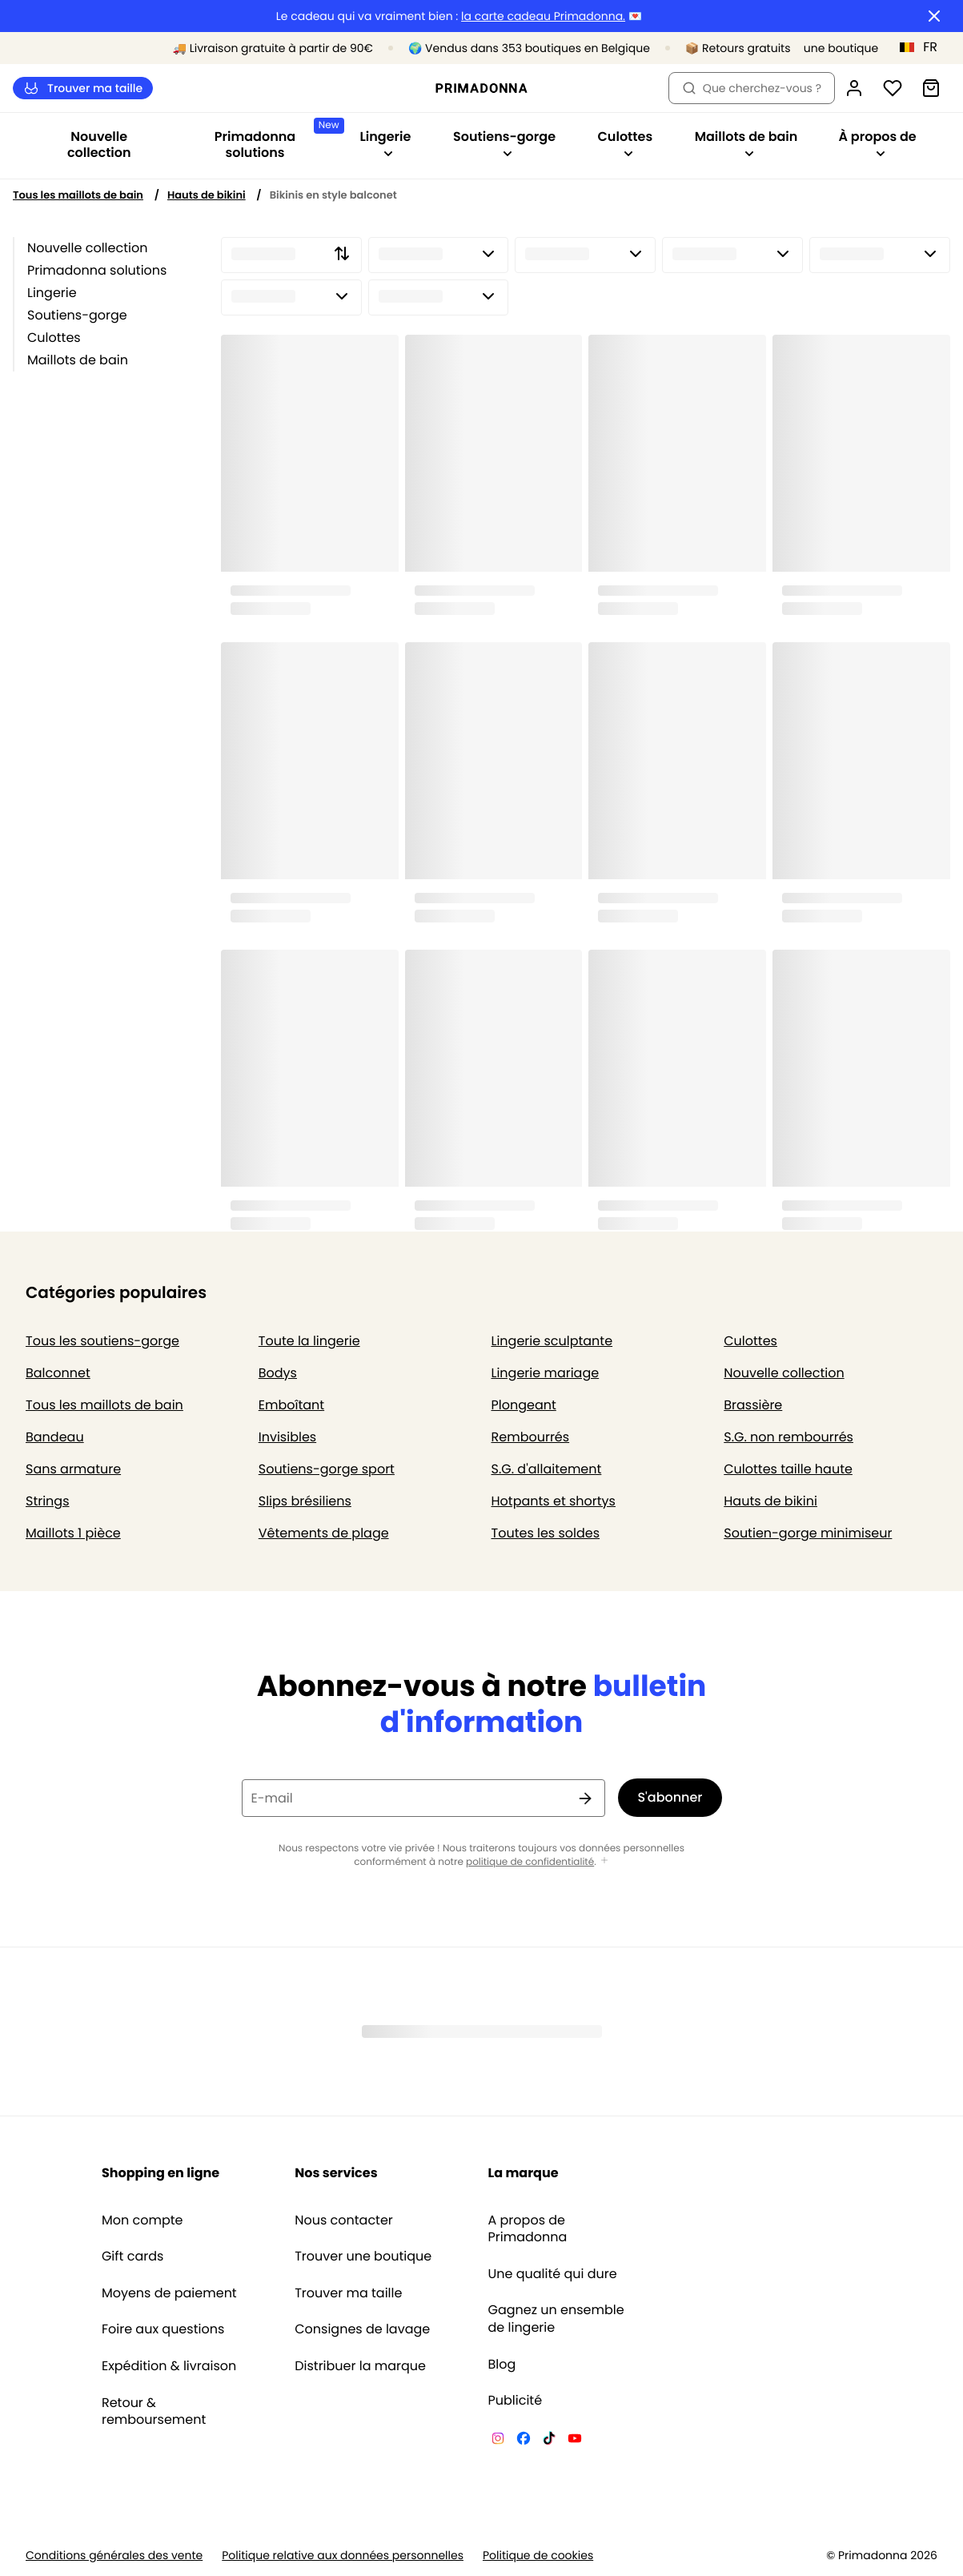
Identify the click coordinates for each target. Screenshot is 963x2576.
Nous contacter (344, 2220)
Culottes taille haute (788, 1469)
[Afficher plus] (604, 1861)
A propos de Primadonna (528, 2229)
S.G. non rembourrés (788, 1437)
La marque (523, 2173)
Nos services (336, 2173)
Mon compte (142, 2220)
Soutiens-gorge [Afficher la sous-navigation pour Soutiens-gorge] (504, 143)
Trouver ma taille (82, 88)
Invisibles (287, 1437)
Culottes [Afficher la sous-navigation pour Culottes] (625, 143)
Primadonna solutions (97, 270)
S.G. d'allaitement (547, 1469)
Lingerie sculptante (552, 1341)
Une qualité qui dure (552, 2274)
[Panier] (931, 88)
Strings (48, 1501)
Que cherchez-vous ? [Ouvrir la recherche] (751, 88)
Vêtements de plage (324, 1533)
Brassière (753, 1405)
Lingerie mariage (546, 1373)
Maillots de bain (77, 360)
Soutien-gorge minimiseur (808, 1533)
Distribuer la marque (360, 2366)
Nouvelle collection (99, 144)
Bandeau (55, 1437)
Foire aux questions (163, 2329)
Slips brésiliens (305, 1501)
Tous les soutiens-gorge (102, 1341)
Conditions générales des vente (114, 2555)
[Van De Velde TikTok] (549, 2441)
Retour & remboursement (154, 2411)
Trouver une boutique (363, 2256)
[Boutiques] (811, 48)
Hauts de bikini (206, 195)
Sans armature (73, 1469)
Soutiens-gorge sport (327, 1469)
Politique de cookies (538, 2555)
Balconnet (58, 1373)
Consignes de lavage (362, 2329)
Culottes (54, 337)
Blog (502, 2364)
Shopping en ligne (160, 2173)
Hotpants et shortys (554, 1501)
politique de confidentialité (530, 1862)
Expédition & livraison (169, 2366)
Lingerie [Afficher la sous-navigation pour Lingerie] (385, 143)
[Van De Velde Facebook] (523, 2441)
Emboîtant (291, 1405)
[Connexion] (854, 88)
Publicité (515, 2400)
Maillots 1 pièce (73, 1533)
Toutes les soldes (546, 1533)
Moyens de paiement (169, 2293)
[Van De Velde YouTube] (574, 2441)
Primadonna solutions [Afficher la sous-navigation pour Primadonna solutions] (276, 140)
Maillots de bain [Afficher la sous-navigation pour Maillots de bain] (746, 143)
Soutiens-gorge (77, 315)
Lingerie (52, 292)
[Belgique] (923, 47)
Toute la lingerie (309, 1341)
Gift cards (132, 2256)
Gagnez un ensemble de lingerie (556, 2318)
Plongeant (524, 1405)
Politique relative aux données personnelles (342, 2555)
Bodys (278, 1373)
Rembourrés (531, 1437)
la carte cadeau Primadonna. (543, 16)
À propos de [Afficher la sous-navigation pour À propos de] (878, 143)
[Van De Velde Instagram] (498, 2441)
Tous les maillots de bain (78, 195)
